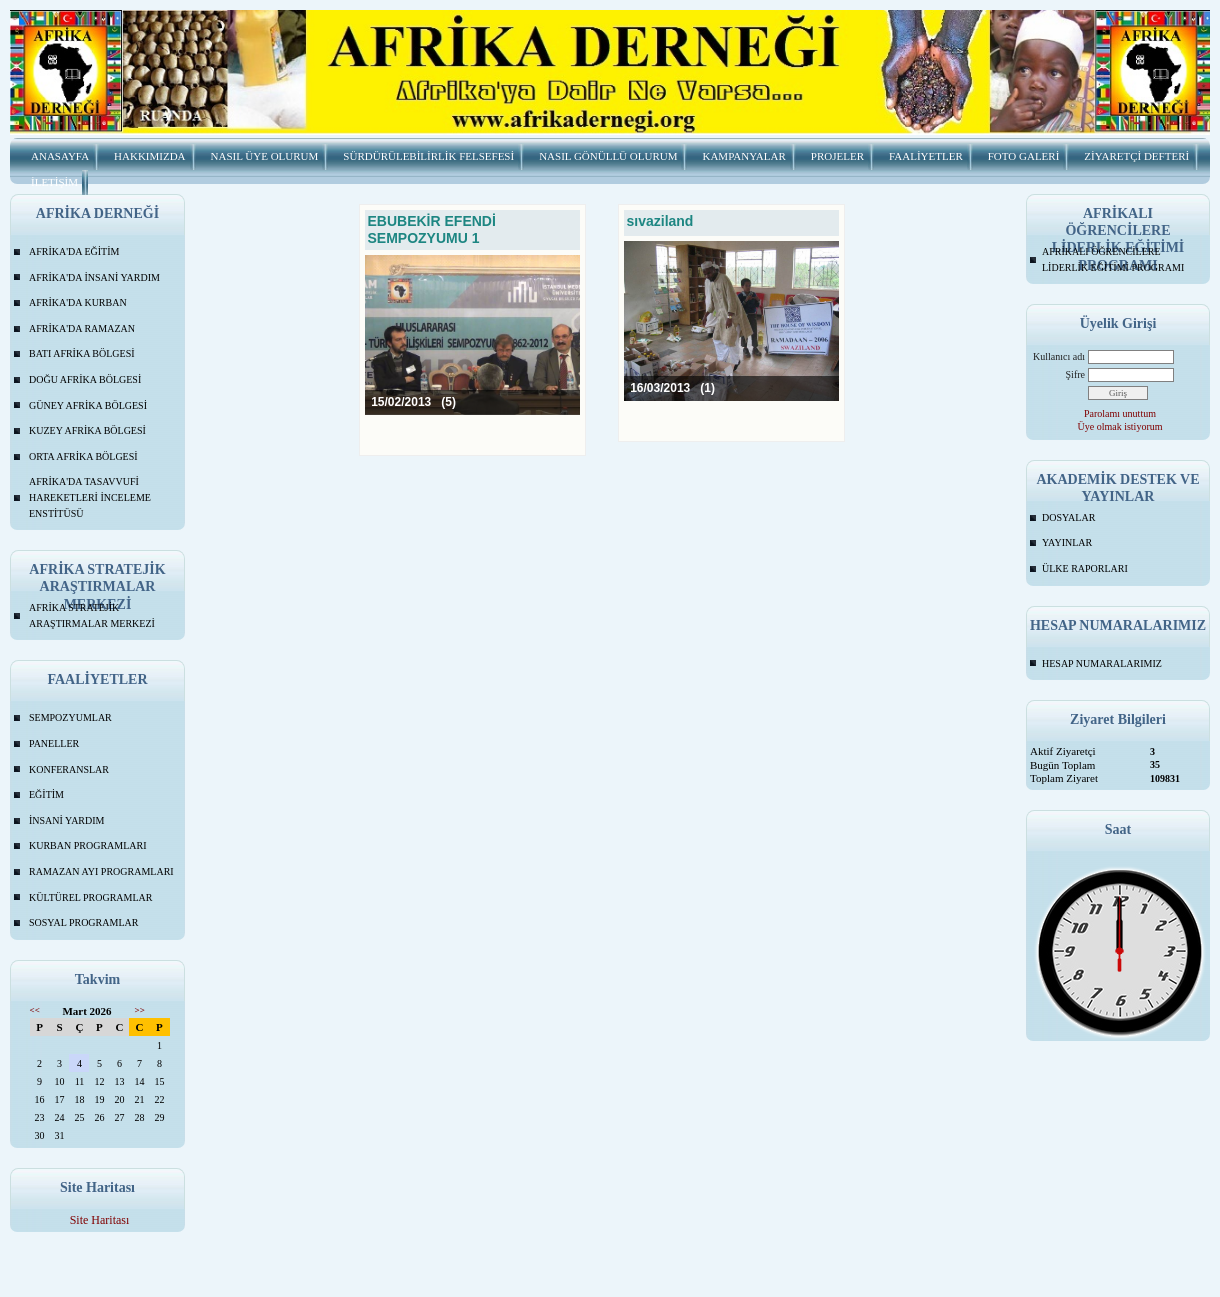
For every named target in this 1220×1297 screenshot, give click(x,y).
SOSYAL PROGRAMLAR (83, 922)
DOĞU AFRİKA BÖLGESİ (85, 379)
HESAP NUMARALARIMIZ (1102, 663)
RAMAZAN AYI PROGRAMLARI (101, 871)
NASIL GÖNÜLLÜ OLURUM (608, 156)
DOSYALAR (1068, 517)
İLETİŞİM (54, 182)
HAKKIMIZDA (150, 156)
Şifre (1075, 374)
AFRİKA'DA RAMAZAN (82, 328)
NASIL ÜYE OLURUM (265, 156)
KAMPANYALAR (743, 156)
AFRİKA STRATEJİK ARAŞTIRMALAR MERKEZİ (92, 615)
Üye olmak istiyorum (1120, 426)
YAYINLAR (1067, 542)
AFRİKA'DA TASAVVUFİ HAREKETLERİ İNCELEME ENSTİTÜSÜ (90, 497)
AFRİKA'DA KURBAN (78, 302)
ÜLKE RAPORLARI (1085, 568)
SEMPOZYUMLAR (70, 717)
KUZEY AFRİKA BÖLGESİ (87, 430)
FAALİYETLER (926, 156)
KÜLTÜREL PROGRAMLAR (90, 897)
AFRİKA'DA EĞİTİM (74, 251)
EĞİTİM (46, 794)
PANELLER (54, 743)
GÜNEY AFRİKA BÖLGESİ (88, 405)
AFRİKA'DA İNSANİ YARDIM (94, 277)
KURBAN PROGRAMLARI (88, 845)
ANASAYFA (60, 156)
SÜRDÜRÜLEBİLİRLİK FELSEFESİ (428, 156)
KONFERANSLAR (69, 769)
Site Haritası (100, 1220)
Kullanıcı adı (1059, 356)
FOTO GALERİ (1024, 156)
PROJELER (837, 156)
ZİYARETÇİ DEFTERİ (1136, 156)
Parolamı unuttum (1120, 413)
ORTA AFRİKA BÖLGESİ (83, 456)
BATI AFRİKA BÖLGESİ (82, 353)
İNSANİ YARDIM (66, 820)
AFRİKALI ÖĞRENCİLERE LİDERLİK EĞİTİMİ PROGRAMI (1113, 259)
